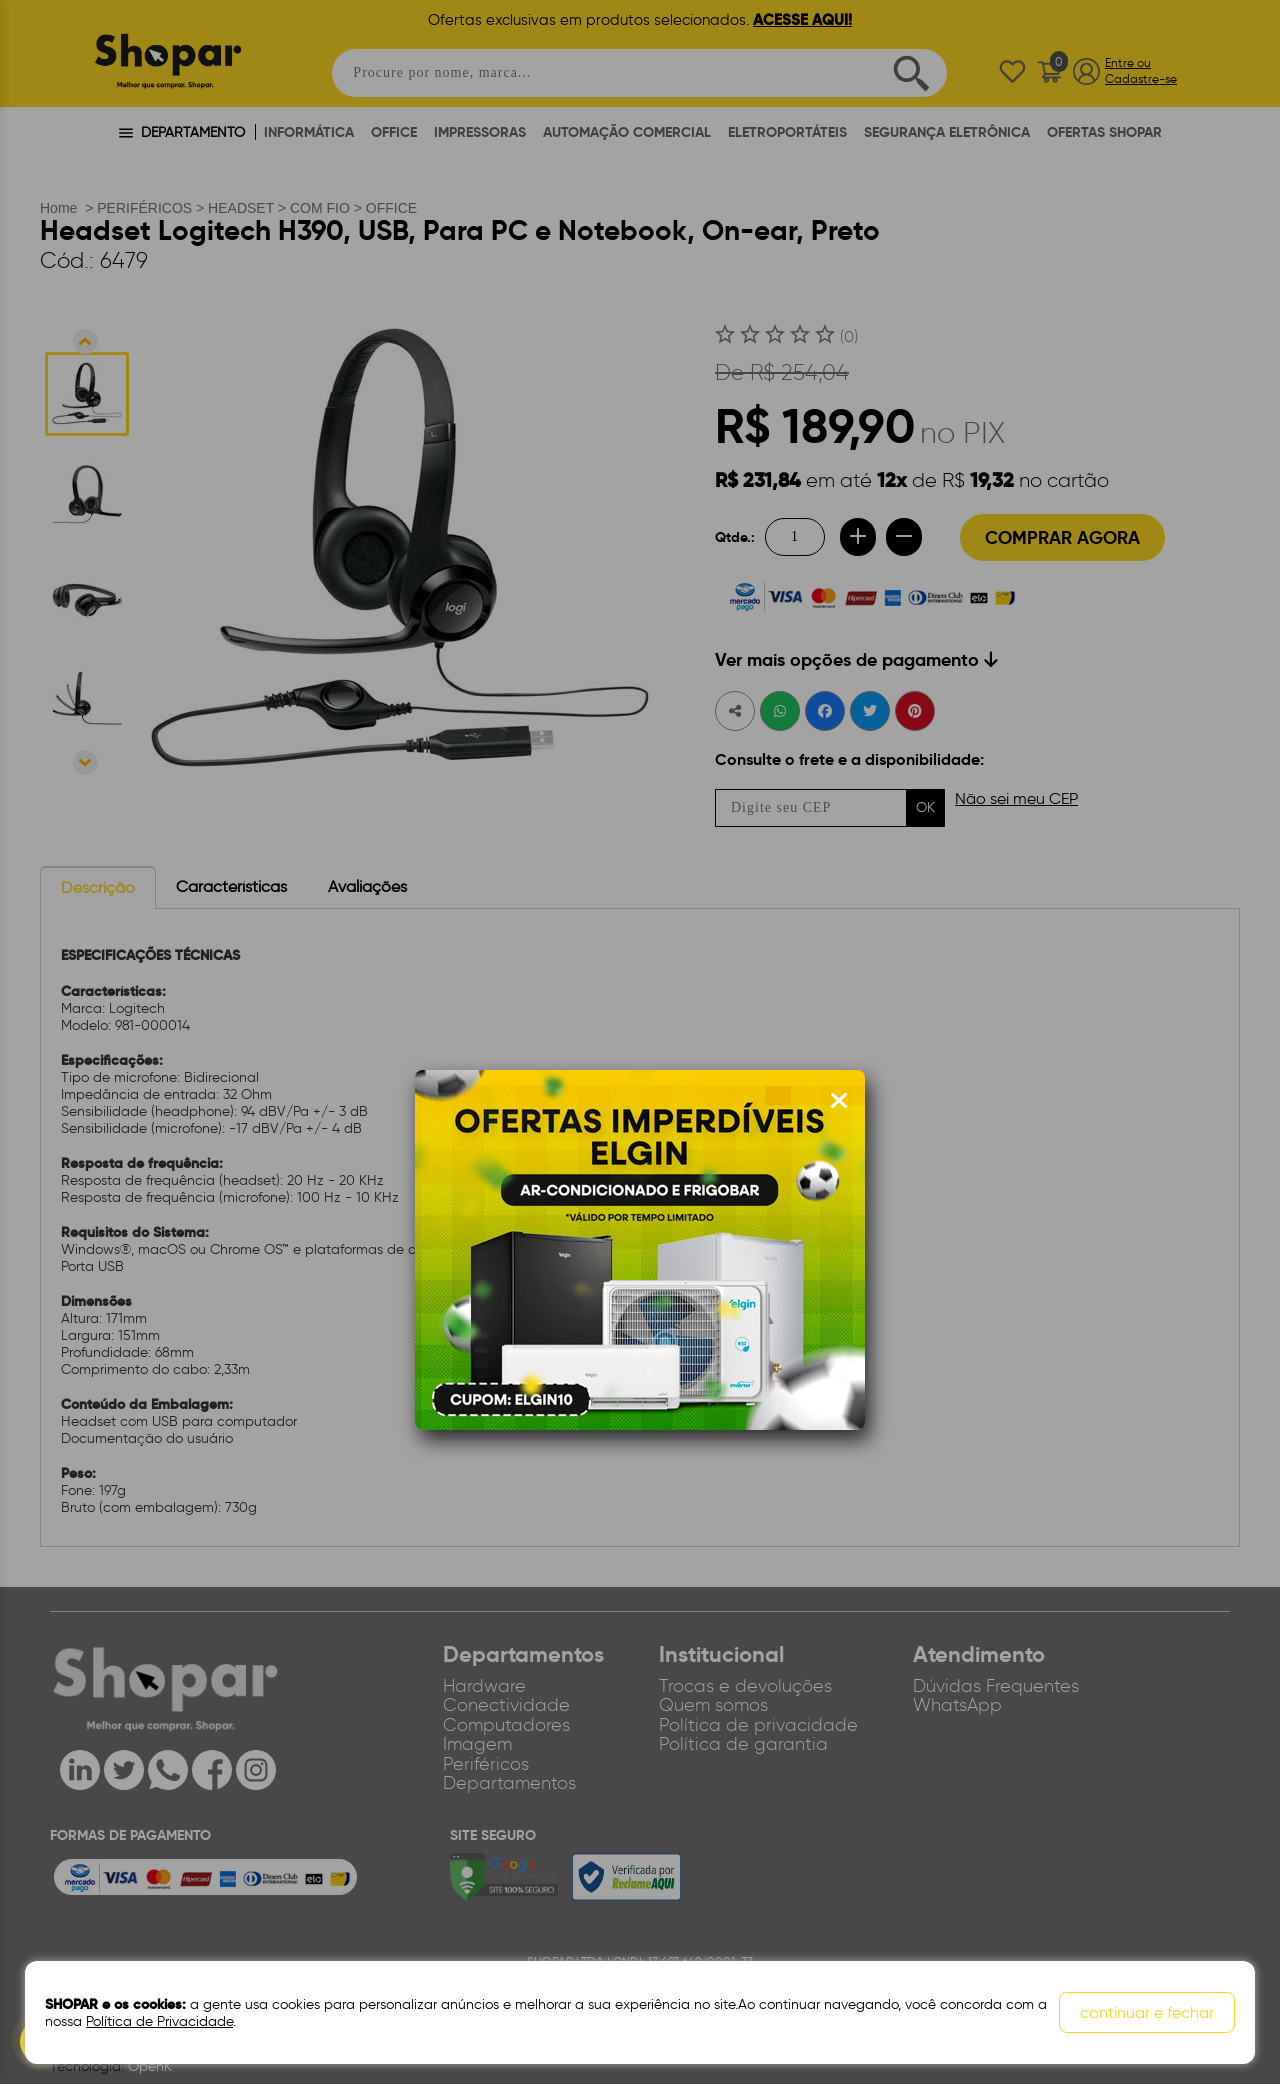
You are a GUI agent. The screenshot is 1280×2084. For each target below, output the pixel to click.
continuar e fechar (1147, 2012)
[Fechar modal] (839, 1101)
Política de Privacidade (159, 2021)
